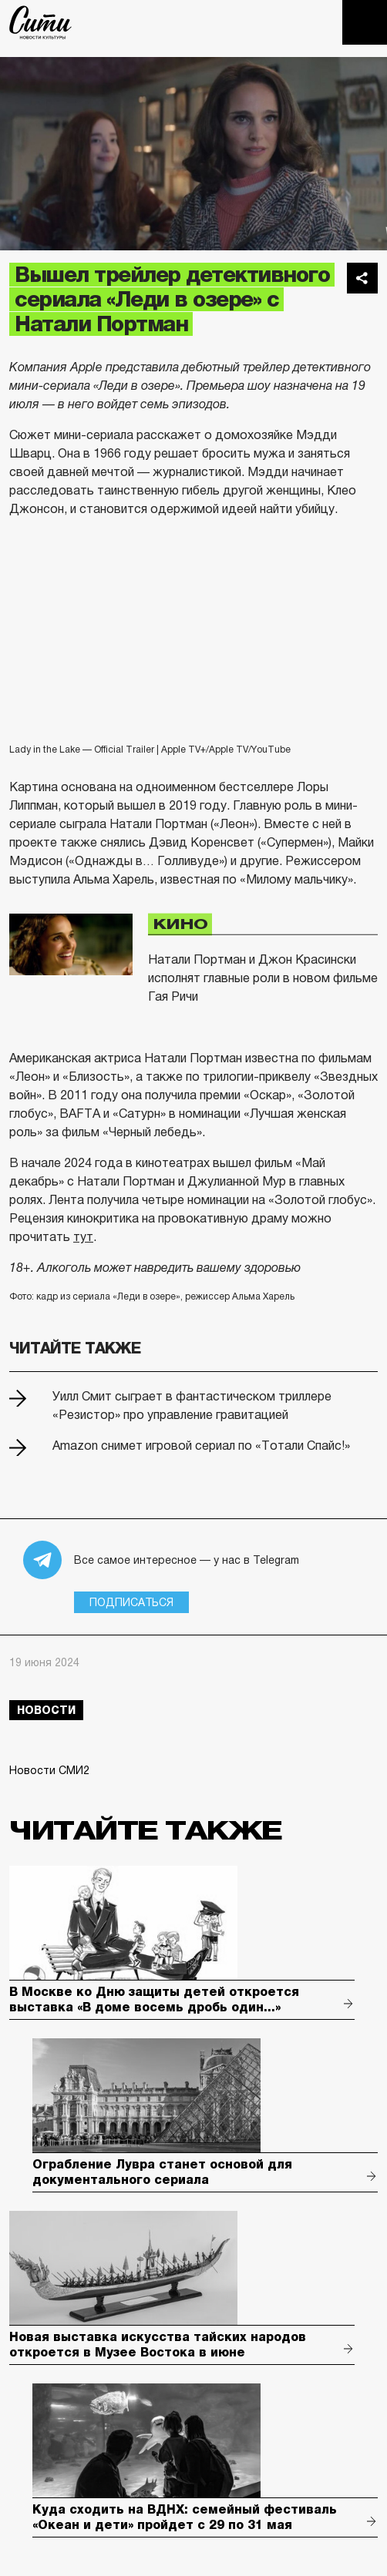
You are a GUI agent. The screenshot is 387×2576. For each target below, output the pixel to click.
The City (40, 22)
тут (83, 1236)
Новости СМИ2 (49, 1770)
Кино (180, 924)
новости (46, 1710)
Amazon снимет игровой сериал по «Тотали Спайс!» (201, 1445)
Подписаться (131, 1602)
